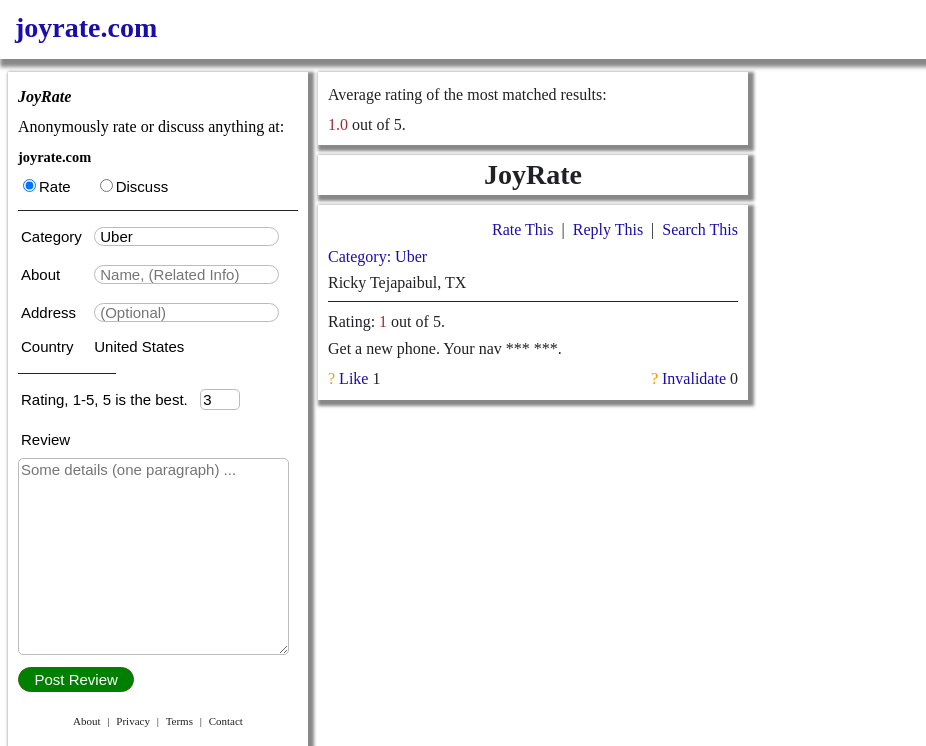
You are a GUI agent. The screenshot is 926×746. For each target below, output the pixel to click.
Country (49, 346)
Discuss (134, 186)
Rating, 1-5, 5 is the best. (110, 399)
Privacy (133, 721)
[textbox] (186, 236)
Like (353, 378)
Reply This (608, 229)
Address (50, 312)
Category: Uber (377, 256)
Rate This (522, 229)
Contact (226, 721)
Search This (700, 229)
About (42, 274)
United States (139, 346)
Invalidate (694, 378)
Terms (179, 721)
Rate (47, 186)
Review (45, 439)
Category (55, 236)
